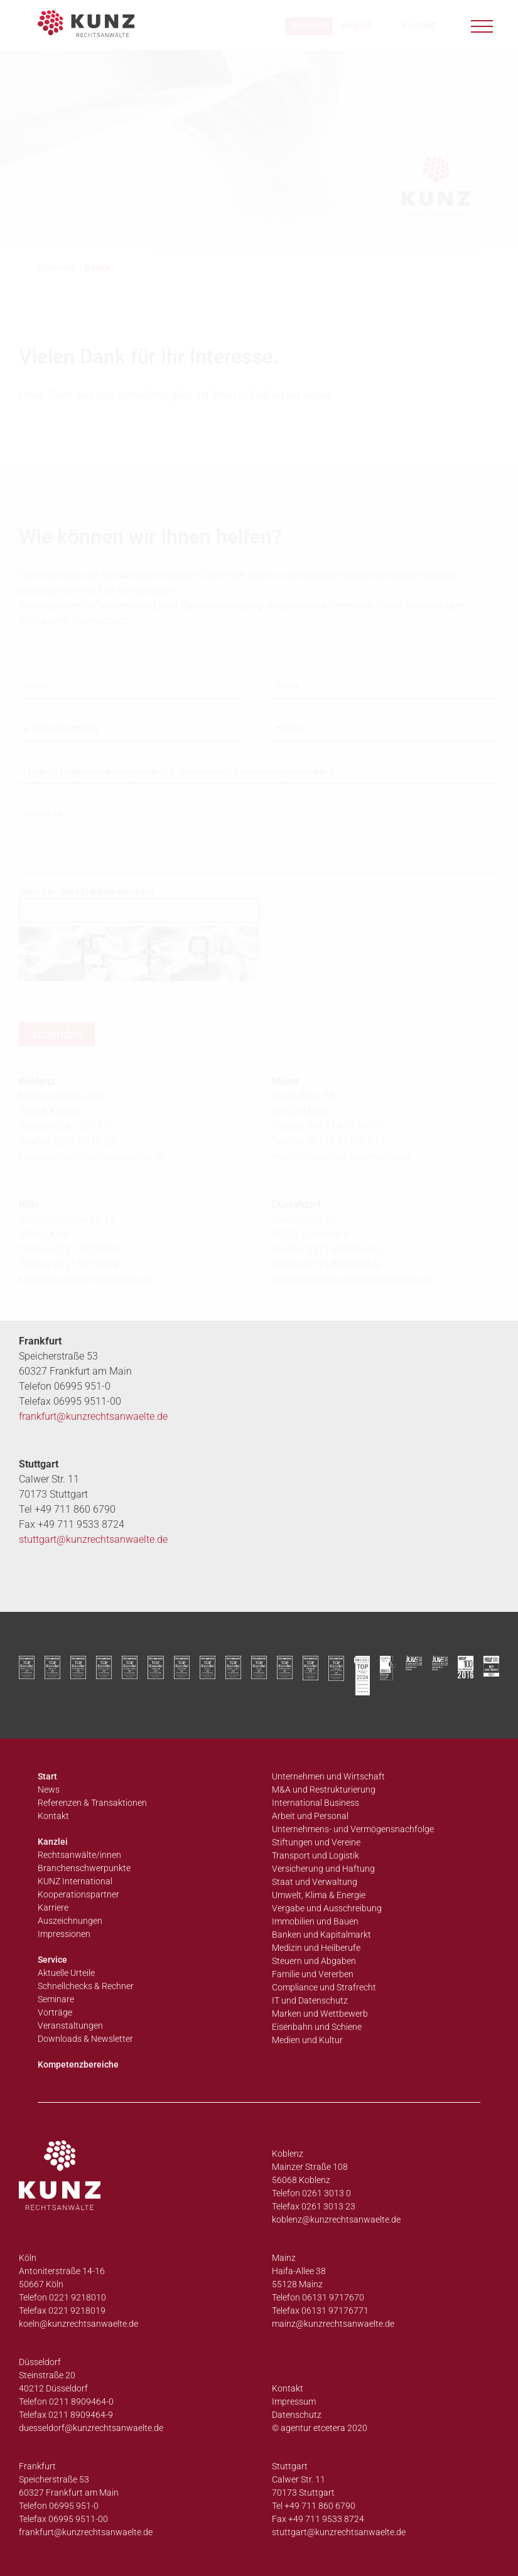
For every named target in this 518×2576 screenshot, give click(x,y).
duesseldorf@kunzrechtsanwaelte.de (353, 1279)
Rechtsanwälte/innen (79, 1855)
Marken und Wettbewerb (320, 2014)
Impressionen (64, 1934)
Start (47, 1776)
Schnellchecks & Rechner (86, 1986)
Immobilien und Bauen (315, 1921)
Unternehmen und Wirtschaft (328, 1776)
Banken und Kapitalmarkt (321, 1934)
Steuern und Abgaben (314, 1961)
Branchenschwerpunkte (84, 1868)
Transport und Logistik (315, 1855)
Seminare (56, 1999)
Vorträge (55, 2012)
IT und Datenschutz (310, 2000)
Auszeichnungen (70, 1921)
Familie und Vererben (312, 1974)
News (49, 1789)
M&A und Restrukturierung (323, 1789)
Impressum (294, 2401)
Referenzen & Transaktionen (92, 1803)
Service (52, 1960)
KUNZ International (75, 1881)
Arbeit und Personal (310, 1816)
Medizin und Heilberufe (316, 1948)
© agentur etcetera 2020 (319, 2428)
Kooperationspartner (78, 1894)
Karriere (53, 1907)
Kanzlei (53, 1842)
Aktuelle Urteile (66, 1973)
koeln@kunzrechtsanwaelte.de (86, 1279)
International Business (315, 1803)
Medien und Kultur (307, 2040)
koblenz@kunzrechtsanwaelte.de (336, 2219)
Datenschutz (296, 2415)
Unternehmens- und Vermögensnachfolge (353, 1829)
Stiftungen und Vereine (316, 1842)
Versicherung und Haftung (323, 1869)
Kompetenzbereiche (78, 2064)
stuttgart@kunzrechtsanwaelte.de (93, 1539)
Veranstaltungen (70, 2026)
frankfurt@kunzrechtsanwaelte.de (93, 1416)
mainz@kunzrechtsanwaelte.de (333, 2324)
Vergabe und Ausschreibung (327, 1908)
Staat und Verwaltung (314, 1882)
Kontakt (53, 1816)
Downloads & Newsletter (85, 2039)
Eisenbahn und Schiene (317, 2027)
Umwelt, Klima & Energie (318, 1895)
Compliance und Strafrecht (324, 1987)
